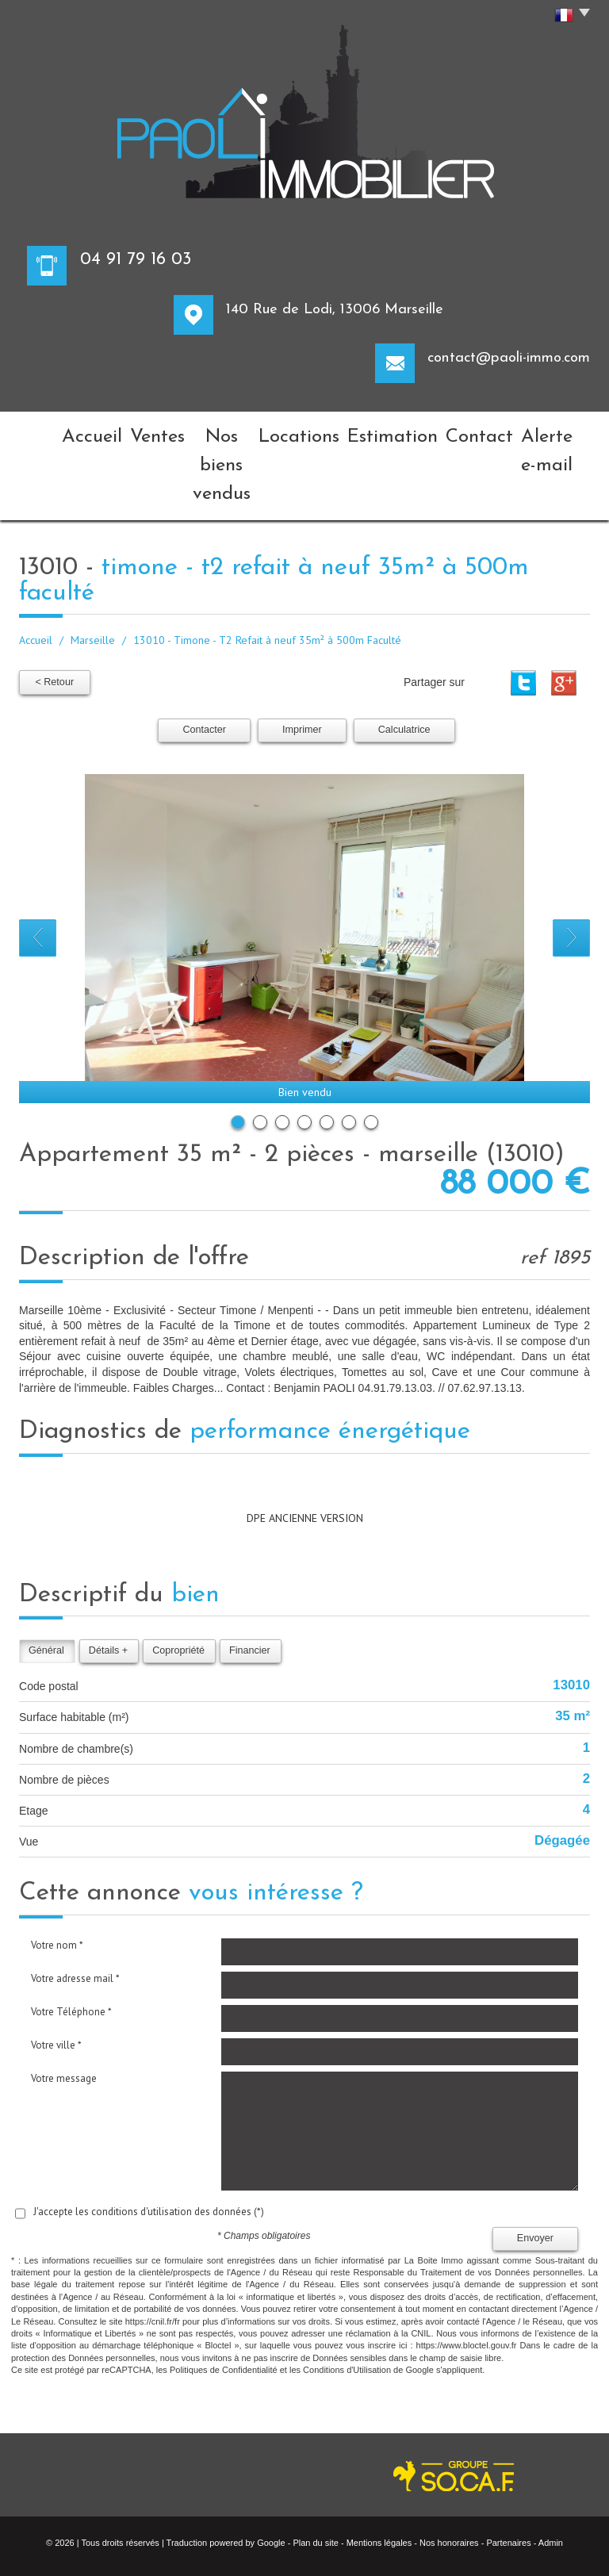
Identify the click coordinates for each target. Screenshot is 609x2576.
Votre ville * (56, 1975)
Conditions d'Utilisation (347, 2301)
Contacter (204, 660)
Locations (302, 432)
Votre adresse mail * (75, 1908)
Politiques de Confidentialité (224, 2301)
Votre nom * (57, 1875)
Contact (461, 432)
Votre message (64, 2008)
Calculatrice (404, 660)
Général (46, 1581)
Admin (550, 2473)
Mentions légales (379, 2473)
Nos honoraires (449, 2473)
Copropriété (178, 1581)
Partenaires (508, 2473)
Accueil (51, 432)
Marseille (93, 572)
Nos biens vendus (204, 432)
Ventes (115, 432)
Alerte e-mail (543, 432)
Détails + (108, 1581)
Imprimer (302, 660)
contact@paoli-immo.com (508, 358)
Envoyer (535, 2169)
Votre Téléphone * (71, 1942)
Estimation (384, 432)
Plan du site (315, 2473)
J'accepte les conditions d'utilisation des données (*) (148, 2142)
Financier (249, 1581)
